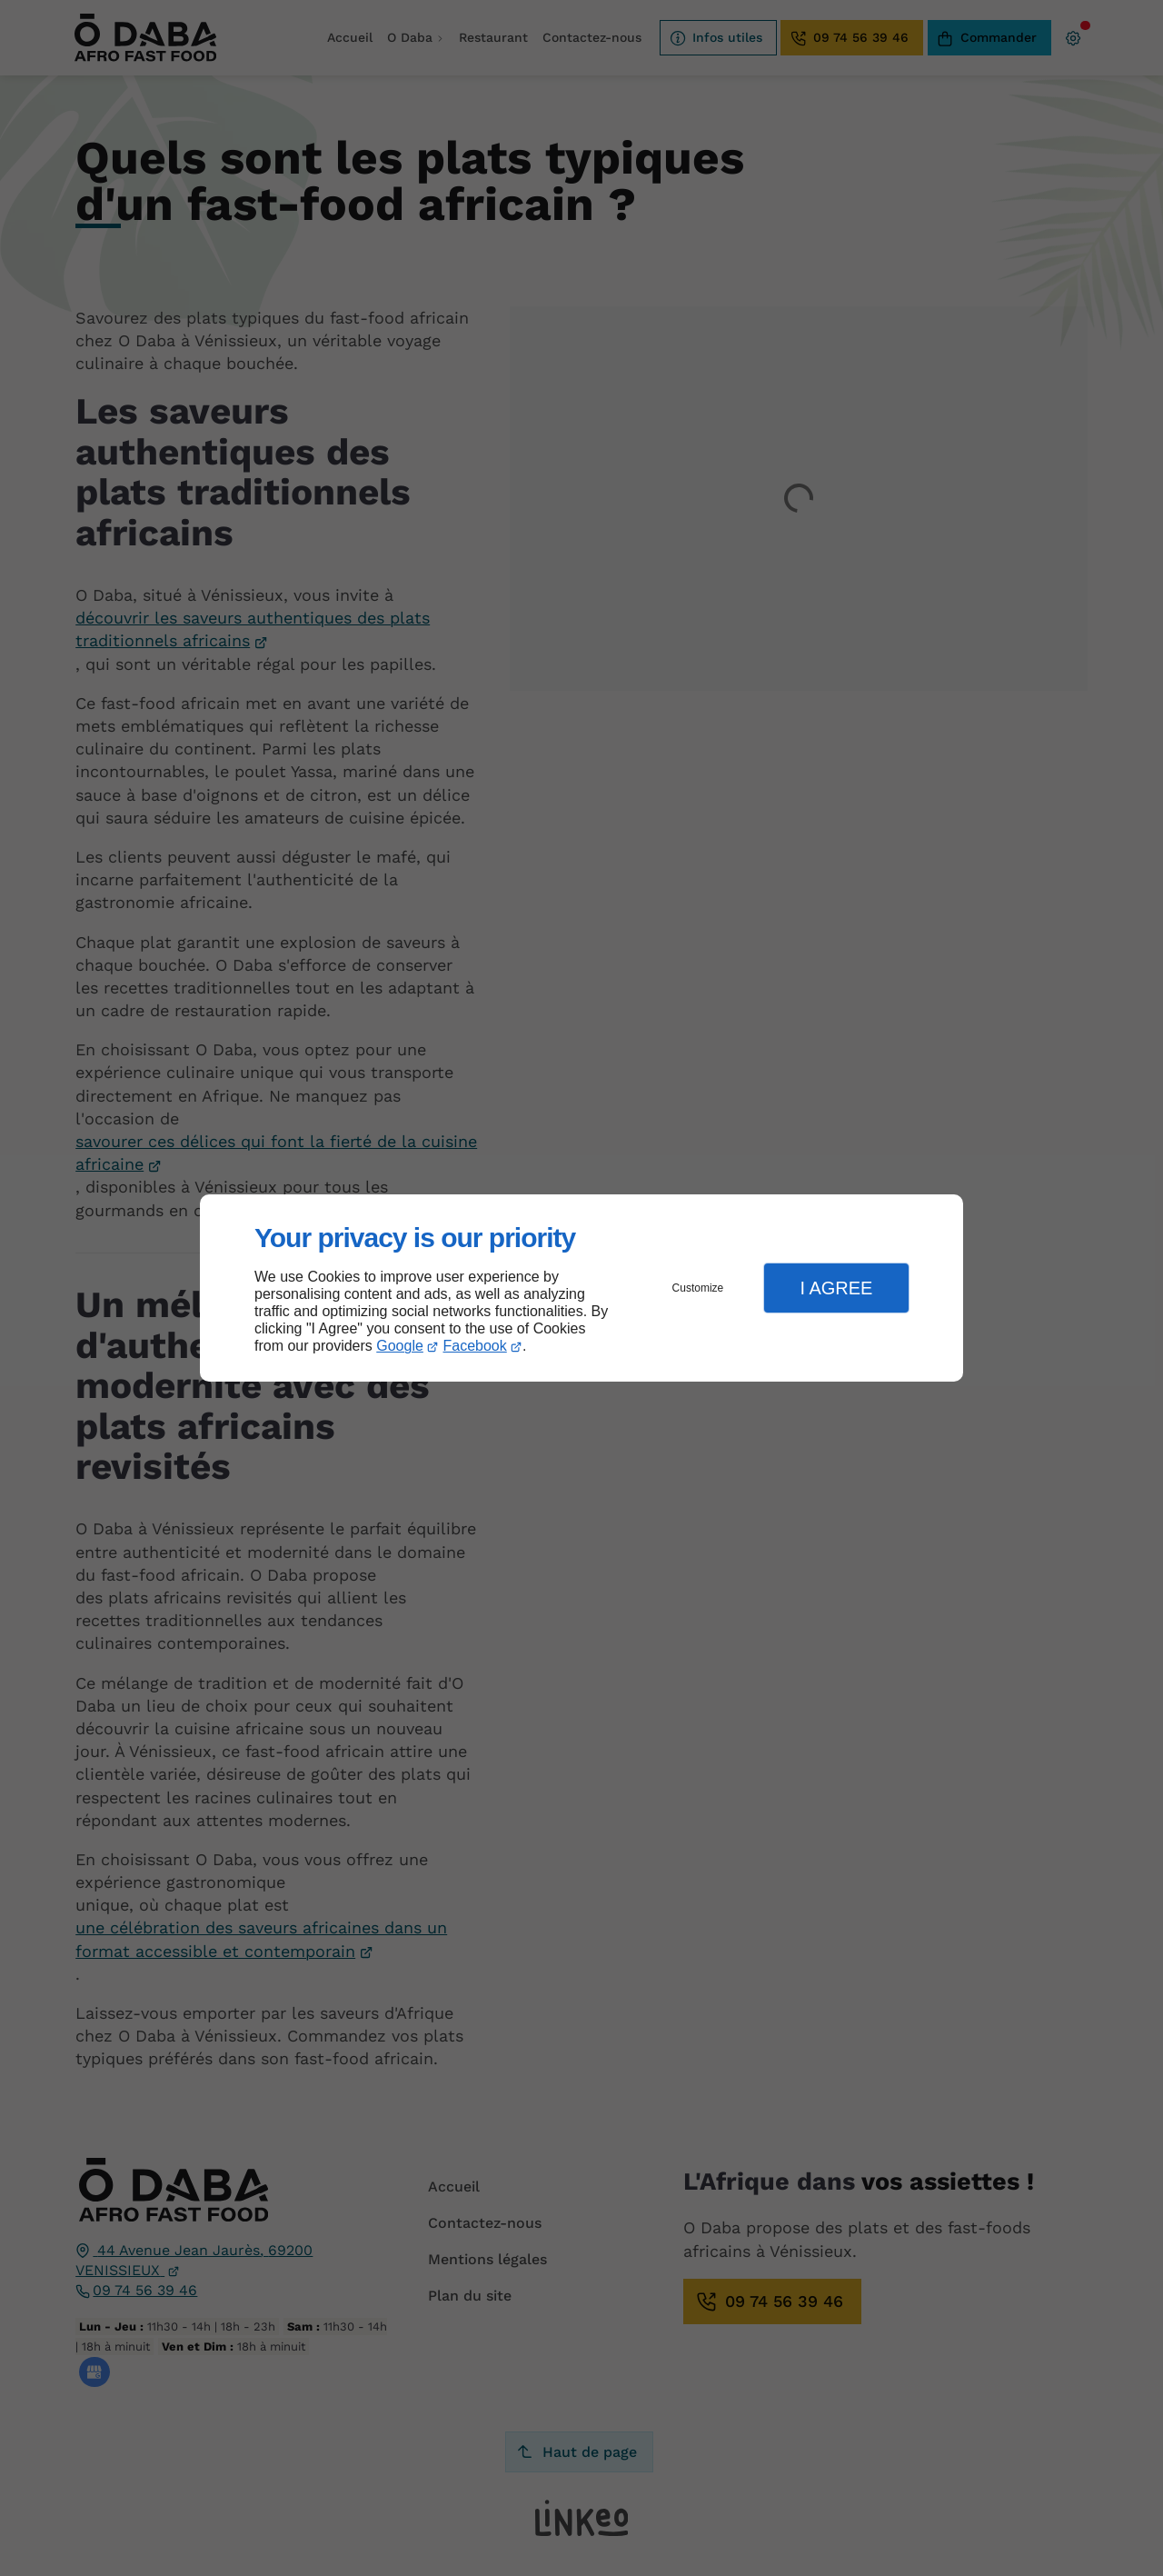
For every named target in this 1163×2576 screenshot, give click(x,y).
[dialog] (581, 1288)
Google (399, 1345)
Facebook (475, 1345)
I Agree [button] (836, 1288)
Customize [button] (698, 1288)
